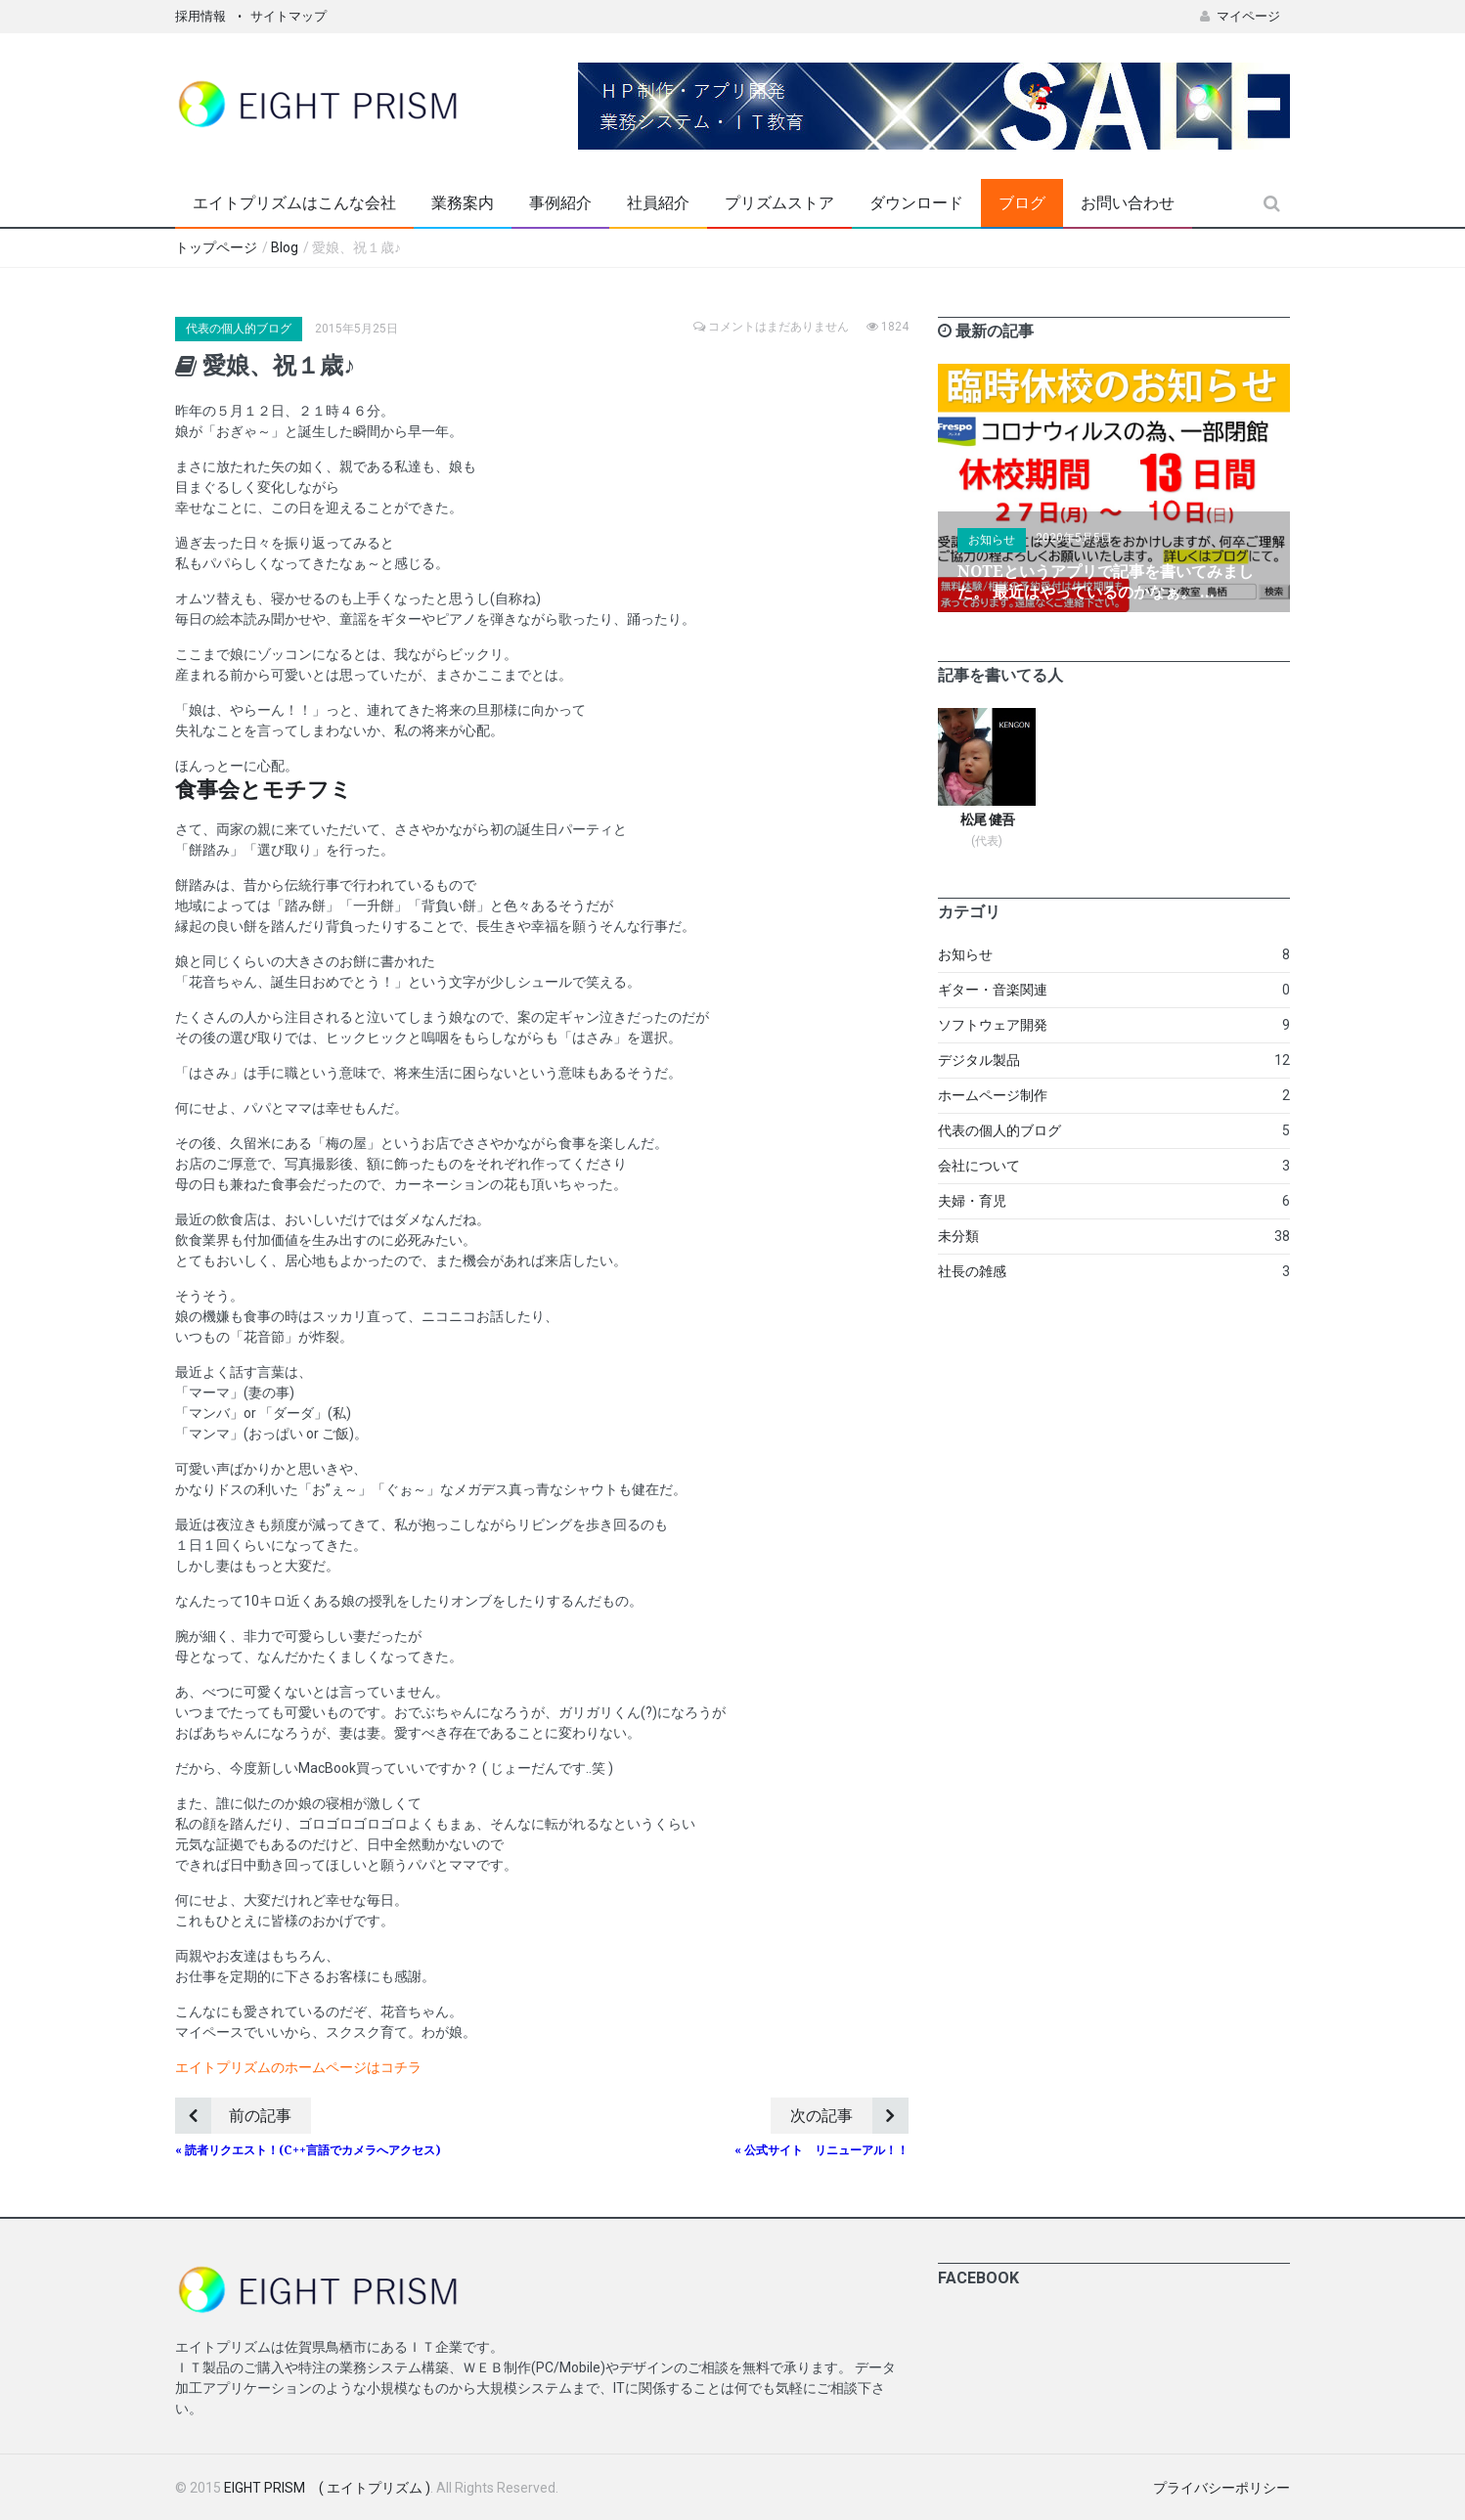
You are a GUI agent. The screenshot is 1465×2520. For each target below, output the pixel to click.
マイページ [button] (1240, 16)
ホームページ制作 (992, 1095)
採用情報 (200, 16)
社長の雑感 (972, 1271)
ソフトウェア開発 (992, 1025)
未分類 (958, 1236)
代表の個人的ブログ (238, 328)
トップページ (216, 247)
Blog (284, 247)
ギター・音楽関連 (992, 989)
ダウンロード (916, 203)
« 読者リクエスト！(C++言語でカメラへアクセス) (308, 2150)
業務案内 (462, 203)
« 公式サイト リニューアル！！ (821, 2150)
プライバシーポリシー (1221, 2488)
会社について (979, 1165)
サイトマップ (288, 16)
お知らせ (991, 540)
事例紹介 (560, 203)
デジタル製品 (979, 1060)
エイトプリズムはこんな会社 (294, 203)
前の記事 (233, 2116)
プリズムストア (779, 203)
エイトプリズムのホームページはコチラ (298, 2067)
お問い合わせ (1128, 203)
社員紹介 (658, 203)
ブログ (1022, 203)
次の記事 (849, 2116)
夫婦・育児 (972, 1201)
